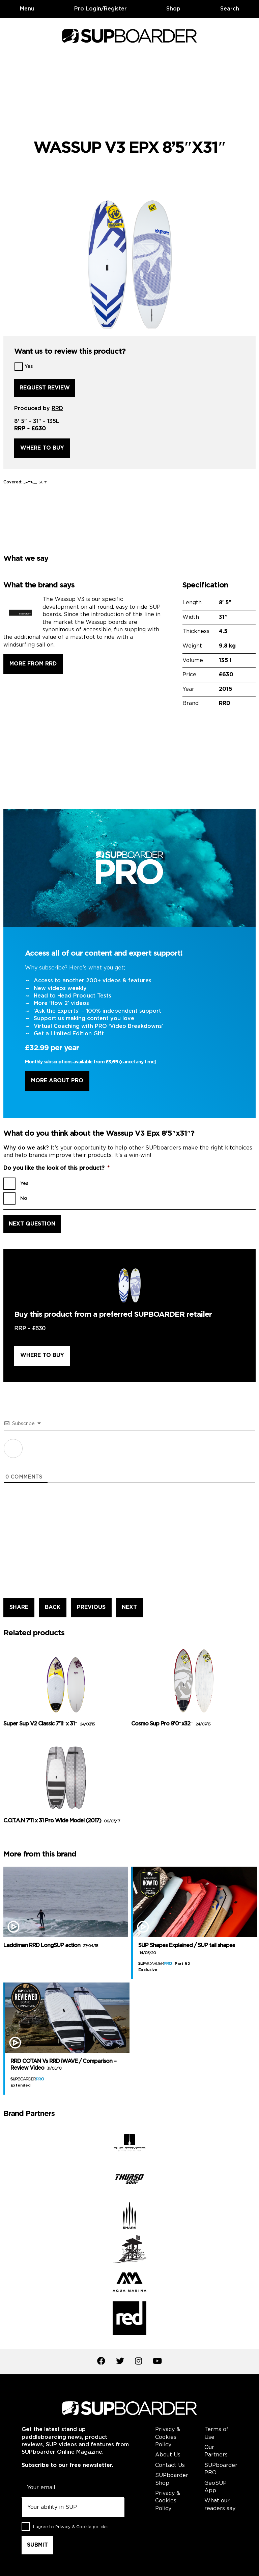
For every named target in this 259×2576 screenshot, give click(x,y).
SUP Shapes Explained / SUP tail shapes (186, 1949)
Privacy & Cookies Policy (167, 2437)
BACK (52, 1607)
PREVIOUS (91, 1607)
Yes (29, 366)
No (23, 1198)
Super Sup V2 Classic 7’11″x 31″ (49, 1723)
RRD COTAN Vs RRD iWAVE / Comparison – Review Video (63, 2065)
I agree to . (71, 2526)
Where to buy (42, 448)
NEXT (129, 1607)
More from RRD (33, 663)
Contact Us (170, 2465)
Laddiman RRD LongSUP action (50, 1945)
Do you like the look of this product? (56, 1168)
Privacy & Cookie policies (82, 2526)
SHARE (18, 1607)
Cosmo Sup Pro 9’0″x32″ (170, 1723)
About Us (167, 2454)
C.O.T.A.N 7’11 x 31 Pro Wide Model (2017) (61, 1820)
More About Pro (57, 1080)
